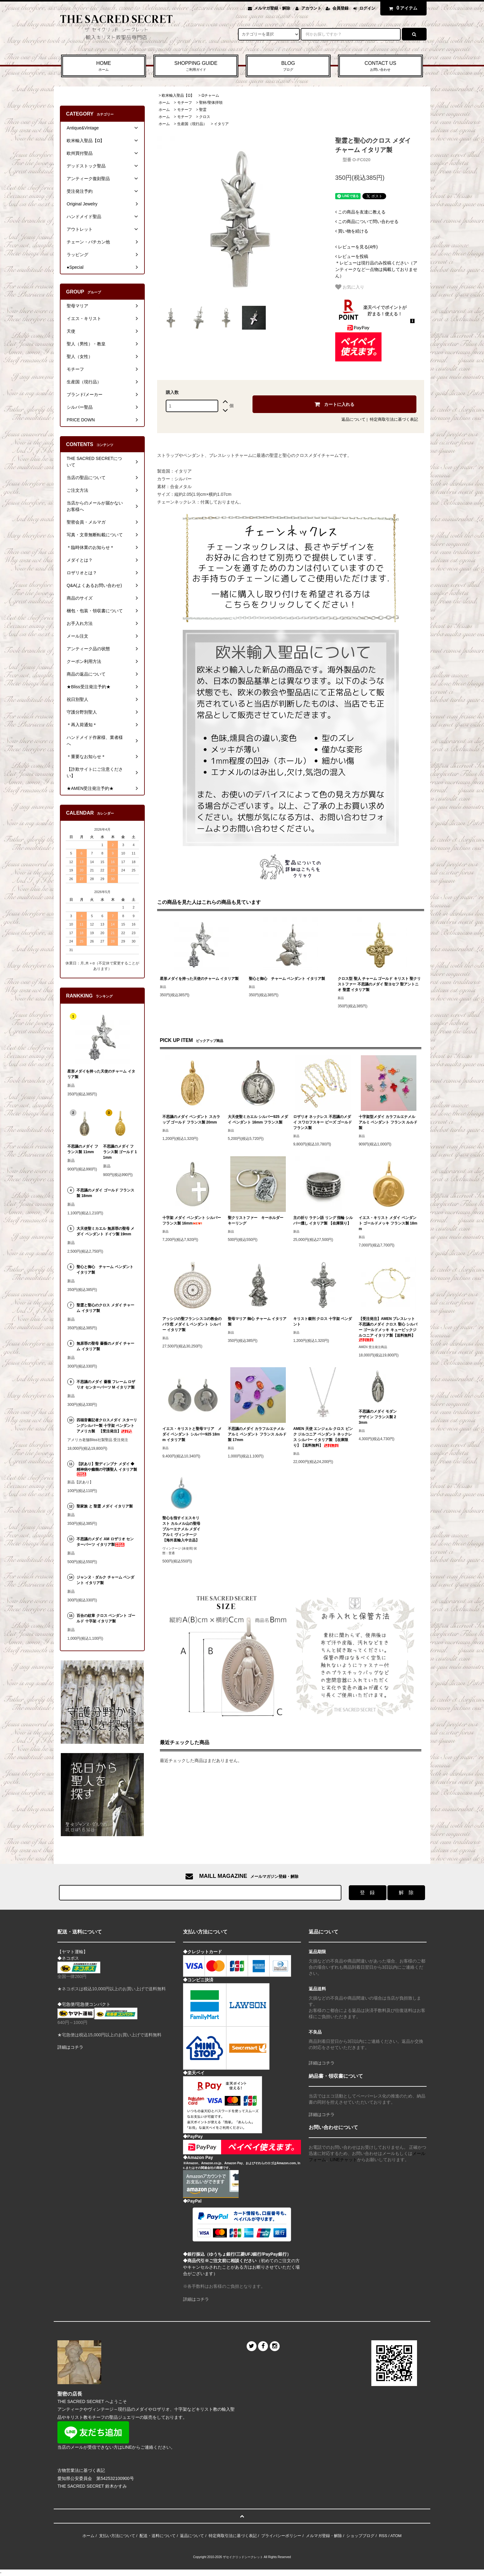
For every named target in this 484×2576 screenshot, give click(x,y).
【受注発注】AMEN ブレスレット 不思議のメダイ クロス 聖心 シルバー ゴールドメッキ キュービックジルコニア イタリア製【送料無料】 (388, 1329)
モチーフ (184, 102)
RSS (383, 2535)
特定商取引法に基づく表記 (394, 419)
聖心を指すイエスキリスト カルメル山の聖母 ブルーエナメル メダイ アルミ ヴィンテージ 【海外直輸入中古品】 (181, 1529)
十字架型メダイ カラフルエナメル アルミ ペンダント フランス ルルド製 (388, 1122)
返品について (353, 419)
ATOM (395, 2535)
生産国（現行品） (192, 124)
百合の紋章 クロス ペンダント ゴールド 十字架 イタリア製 (106, 1618)
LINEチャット (343, 2159)
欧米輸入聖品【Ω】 (178, 95)
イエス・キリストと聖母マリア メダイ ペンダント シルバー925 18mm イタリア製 (192, 1434)
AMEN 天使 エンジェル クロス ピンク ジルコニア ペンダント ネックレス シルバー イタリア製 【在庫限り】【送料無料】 (323, 1437)
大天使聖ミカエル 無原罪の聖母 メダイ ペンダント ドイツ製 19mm (105, 1231)
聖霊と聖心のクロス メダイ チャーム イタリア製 (105, 1308)
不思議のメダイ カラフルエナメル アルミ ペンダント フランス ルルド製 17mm (257, 1434)
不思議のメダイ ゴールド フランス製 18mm (105, 1193)
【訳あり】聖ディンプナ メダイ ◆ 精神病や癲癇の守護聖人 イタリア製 (107, 1469)
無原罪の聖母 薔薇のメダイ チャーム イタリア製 (105, 1346)
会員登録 (340, 8)
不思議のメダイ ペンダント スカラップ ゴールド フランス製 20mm (191, 1119)
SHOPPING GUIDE (195, 66)
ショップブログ (360, 2535)
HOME (103, 66)
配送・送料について (158, 2535)
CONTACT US (380, 66)
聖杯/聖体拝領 (210, 102)
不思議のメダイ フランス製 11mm (82, 1149)
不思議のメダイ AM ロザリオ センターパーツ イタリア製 (105, 1542)
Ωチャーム (210, 95)
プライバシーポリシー (281, 2535)
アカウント (311, 8)
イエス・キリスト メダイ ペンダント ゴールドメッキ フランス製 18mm (388, 1223)
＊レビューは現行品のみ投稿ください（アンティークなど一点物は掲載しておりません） (376, 266)
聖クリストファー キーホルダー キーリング (257, 1220)
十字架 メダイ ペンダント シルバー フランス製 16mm (191, 1220)
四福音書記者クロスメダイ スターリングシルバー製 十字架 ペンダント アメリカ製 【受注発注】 (107, 1425)
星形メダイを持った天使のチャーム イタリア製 (199, 978)
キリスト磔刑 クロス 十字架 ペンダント (322, 1321)
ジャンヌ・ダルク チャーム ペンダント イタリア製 (105, 1580)
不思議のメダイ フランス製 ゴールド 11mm (120, 1152)
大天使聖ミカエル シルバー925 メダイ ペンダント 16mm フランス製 (258, 1119)
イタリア (221, 124)
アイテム (401, 8)
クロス (204, 117)
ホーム (164, 102)
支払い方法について (117, 2535)
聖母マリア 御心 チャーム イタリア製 (257, 1321)
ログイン (367, 8)
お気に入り (349, 287)
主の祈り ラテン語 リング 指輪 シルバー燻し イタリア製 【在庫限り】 (323, 1220)
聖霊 (203, 110)
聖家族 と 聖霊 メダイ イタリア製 (104, 1506)
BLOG (288, 66)
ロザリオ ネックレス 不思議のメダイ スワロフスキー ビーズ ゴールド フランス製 (322, 1122)
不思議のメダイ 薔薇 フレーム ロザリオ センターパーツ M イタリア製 (106, 1384)
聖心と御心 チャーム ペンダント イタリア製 (287, 978)
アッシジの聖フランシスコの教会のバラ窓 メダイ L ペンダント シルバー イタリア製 (192, 1324)
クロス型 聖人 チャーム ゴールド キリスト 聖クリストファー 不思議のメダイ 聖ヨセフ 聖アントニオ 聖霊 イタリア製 (379, 984)
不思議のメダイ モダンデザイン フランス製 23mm (378, 1417)
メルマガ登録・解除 (272, 8)
